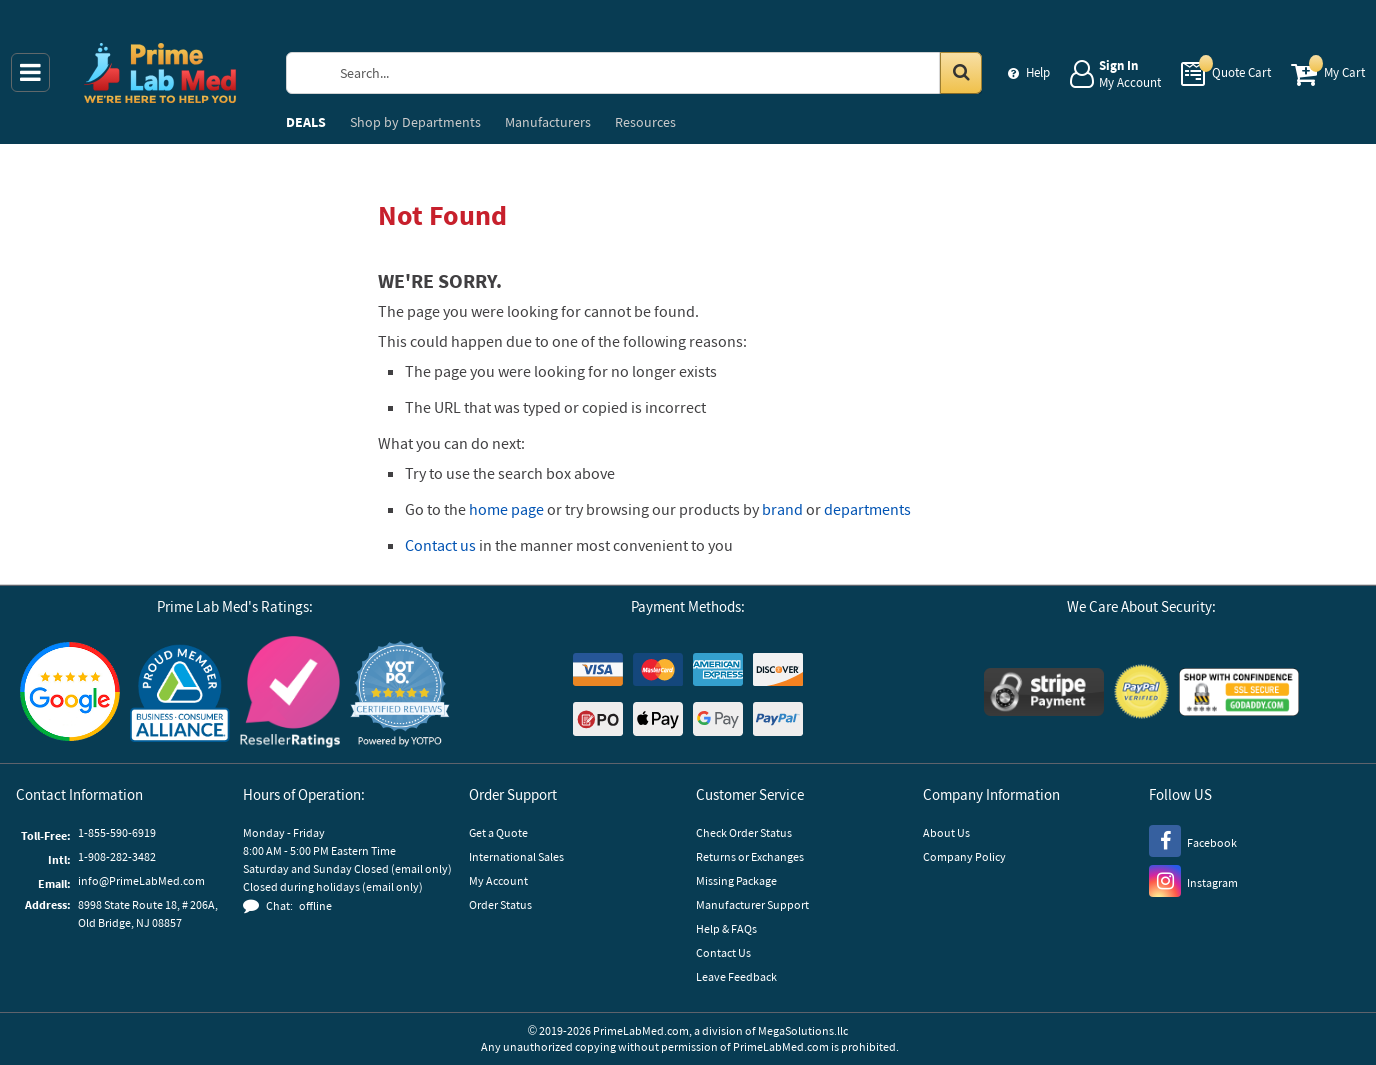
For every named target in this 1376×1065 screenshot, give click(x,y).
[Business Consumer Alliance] (180, 694)
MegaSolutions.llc (803, 1030)
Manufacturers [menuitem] (548, 122)
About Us (946, 832)
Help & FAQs (726, 928)
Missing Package (736, 880)
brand (782, 509)
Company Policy (964, 856)
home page (506, 509)
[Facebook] (1193, 840)
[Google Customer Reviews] (70, 694)
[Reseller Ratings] (290, 694)
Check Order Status (744, 832)
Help (1038, 72)
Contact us (440, 545)
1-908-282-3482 (117, 856)
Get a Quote (498, 832)
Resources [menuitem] (645, 122)
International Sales (516, 856)
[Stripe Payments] (1044, 694)
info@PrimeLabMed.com (141, 880)
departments (867, 509)
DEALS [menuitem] (306, 122)
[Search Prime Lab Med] (653, 73)
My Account (498, 880)
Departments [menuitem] (415, 122)
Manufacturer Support (752, 904)
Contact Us (723, 952)
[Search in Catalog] (961, 73)
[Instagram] (1193, 880)
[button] (400, 694)
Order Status (500, 904)
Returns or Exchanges (750, 856)
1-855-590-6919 (117, 832)
